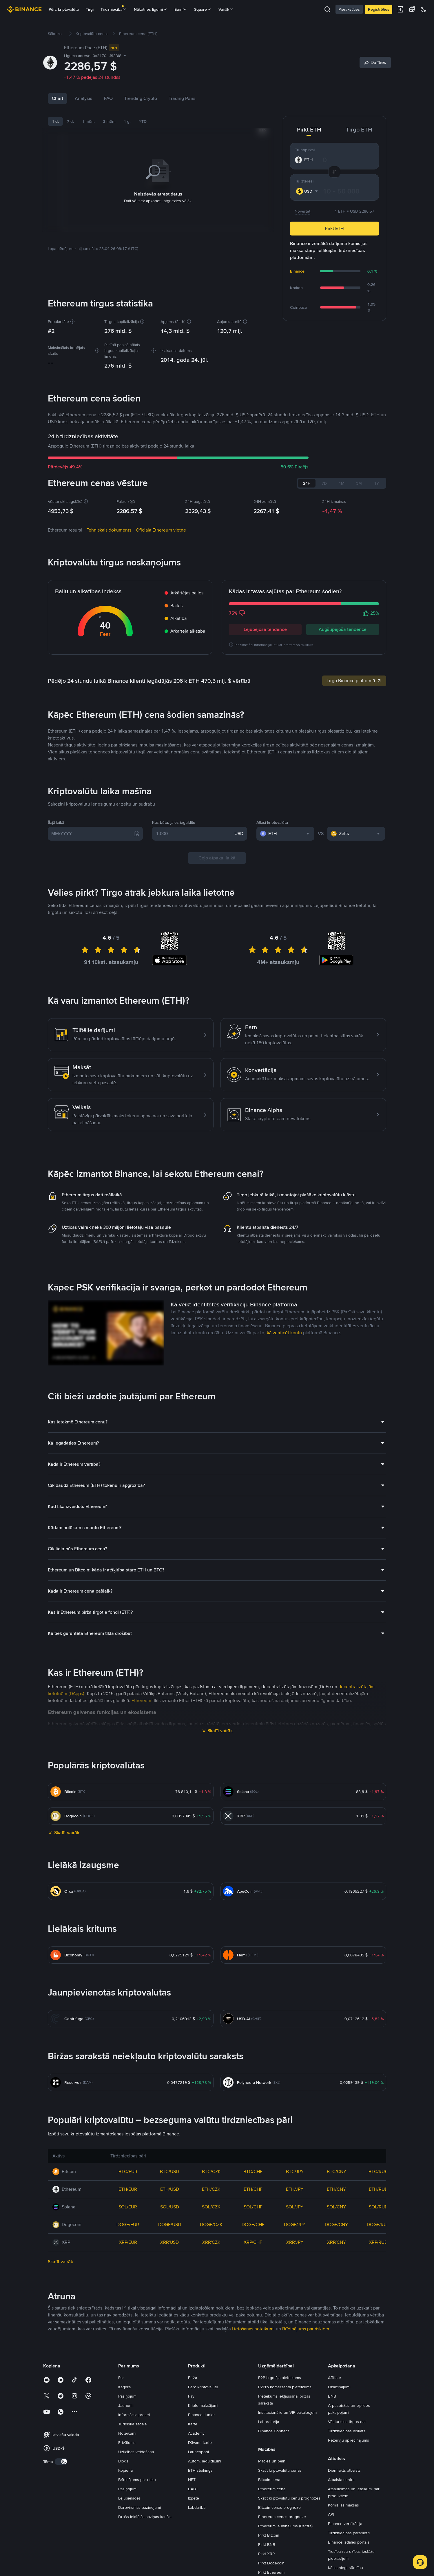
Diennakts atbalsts (344, 2470)
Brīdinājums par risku (137, 2479)
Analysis (83, 98)
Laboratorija (268, 2421)
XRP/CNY (336, 2242)
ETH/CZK (211, 2189)
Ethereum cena (271, 2488)
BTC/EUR (127, 2171)
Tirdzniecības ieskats (346, 2430)
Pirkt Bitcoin (268, 2535)
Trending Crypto (140, 98)
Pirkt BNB (266, 2544)
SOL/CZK (211, 2207)
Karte (192, 2424)
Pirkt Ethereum (271, 2572)
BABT (193, 2488)
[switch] (61, 2461)
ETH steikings (200, 2470)
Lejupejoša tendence (265, 629)
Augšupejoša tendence (342, 629)
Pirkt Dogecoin (271, 2563)
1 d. (55, 121)
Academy (196, 2433)
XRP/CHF (253, 2242)
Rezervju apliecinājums (348, 2440)
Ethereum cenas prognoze (282, 2516)
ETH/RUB (378, 2189)
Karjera (124, 2386)
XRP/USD (169, 2242)
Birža (192, 2377)
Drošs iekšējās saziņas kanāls (145, 2516)
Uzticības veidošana (136, 2451)
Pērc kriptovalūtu (64, 9)
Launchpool (198, 2451)
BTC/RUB (378, 2171)
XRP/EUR (128, 2242)
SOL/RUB (378, 2207)
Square (202, 9)
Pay (191, 2396)
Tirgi (90, 9)
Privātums (127, 2442)
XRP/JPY (294, 2242)
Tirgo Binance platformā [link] (354, 681)
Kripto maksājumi (203, 2405)
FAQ (108, 98)
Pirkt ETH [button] (334, 228)
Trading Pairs (182, 98)
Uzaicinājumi (339, 2386)
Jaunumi (125, 2405)
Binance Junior (201, 2414)
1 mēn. (88, 121)
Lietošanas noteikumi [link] (253, 2329)
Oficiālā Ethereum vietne (161, 530)
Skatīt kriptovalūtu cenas (280, 2470)
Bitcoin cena (269, 2479)
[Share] (375, 62)
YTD (143, 121)
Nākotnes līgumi (150, 9)
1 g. (127, 121)
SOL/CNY (336, 2207)
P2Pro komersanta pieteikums (284, 2386)
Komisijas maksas (343, 2505)
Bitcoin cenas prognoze (279, 2507)
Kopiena (125, 2470)
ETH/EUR (127, 2189)
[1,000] (194, 833)
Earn (180, 9)
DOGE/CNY (336, 2224)
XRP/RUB (378, 2242)
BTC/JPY (295, 2171)
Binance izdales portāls (348, 2542)
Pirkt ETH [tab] (309, 129)
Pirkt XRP (266, 2553)
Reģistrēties (378, 9)
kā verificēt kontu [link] (284, 1333)
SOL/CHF (253, 2207)
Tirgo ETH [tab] (359, 129)
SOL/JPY (294, 2207)
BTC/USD (169, 2171)
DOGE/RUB (378, 2224)
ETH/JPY (294, 2189)
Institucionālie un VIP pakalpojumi (288, 2412)
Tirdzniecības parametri (349, 2532)
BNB (332, 2396)
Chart (57, 98)
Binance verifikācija (345, 2523)
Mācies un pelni (272, 2461)
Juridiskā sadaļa (132, 2424)
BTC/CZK (211, 2171)
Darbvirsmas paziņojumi (139, 2507)
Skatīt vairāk (220, 1731)
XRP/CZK (211, 2242)
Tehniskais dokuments (109, 530)
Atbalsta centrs (341, 2479)
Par (121, 2377)
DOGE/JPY (294, 2224)
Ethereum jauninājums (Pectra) (285, 2525)
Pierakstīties (349, 9)
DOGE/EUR (127, 2224)
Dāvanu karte (200, 2442)
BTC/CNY (336, 2171)
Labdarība (196, 2507)
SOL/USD (169, 2207)
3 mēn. (109, 121)
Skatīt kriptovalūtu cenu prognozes (289, 2498)
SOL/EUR (127, 2207)
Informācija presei (134, 2414)
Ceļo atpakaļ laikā (217, 858)
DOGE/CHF (253, 2224)
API (331, 2514)
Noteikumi (127, 2433)
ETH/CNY (336, 2189)
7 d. (70, 121)
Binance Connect (273, 2430)
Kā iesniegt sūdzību (345, 2567)
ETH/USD (169, 2189)
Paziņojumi (127, 2396)
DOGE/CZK (211, 2224)
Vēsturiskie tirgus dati (347, 2421)
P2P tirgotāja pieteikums (279, 2377)
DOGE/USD (169, 2224)
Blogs (123, 2461)
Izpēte (193, 2498)
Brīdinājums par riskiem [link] (305, 2329)
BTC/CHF (252, 2171)
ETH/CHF (253, 2189)
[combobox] (307, 191)
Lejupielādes (129, 2498)
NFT (192, 2479)
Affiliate (334, 2377)
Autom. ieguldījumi (204, 2461)
